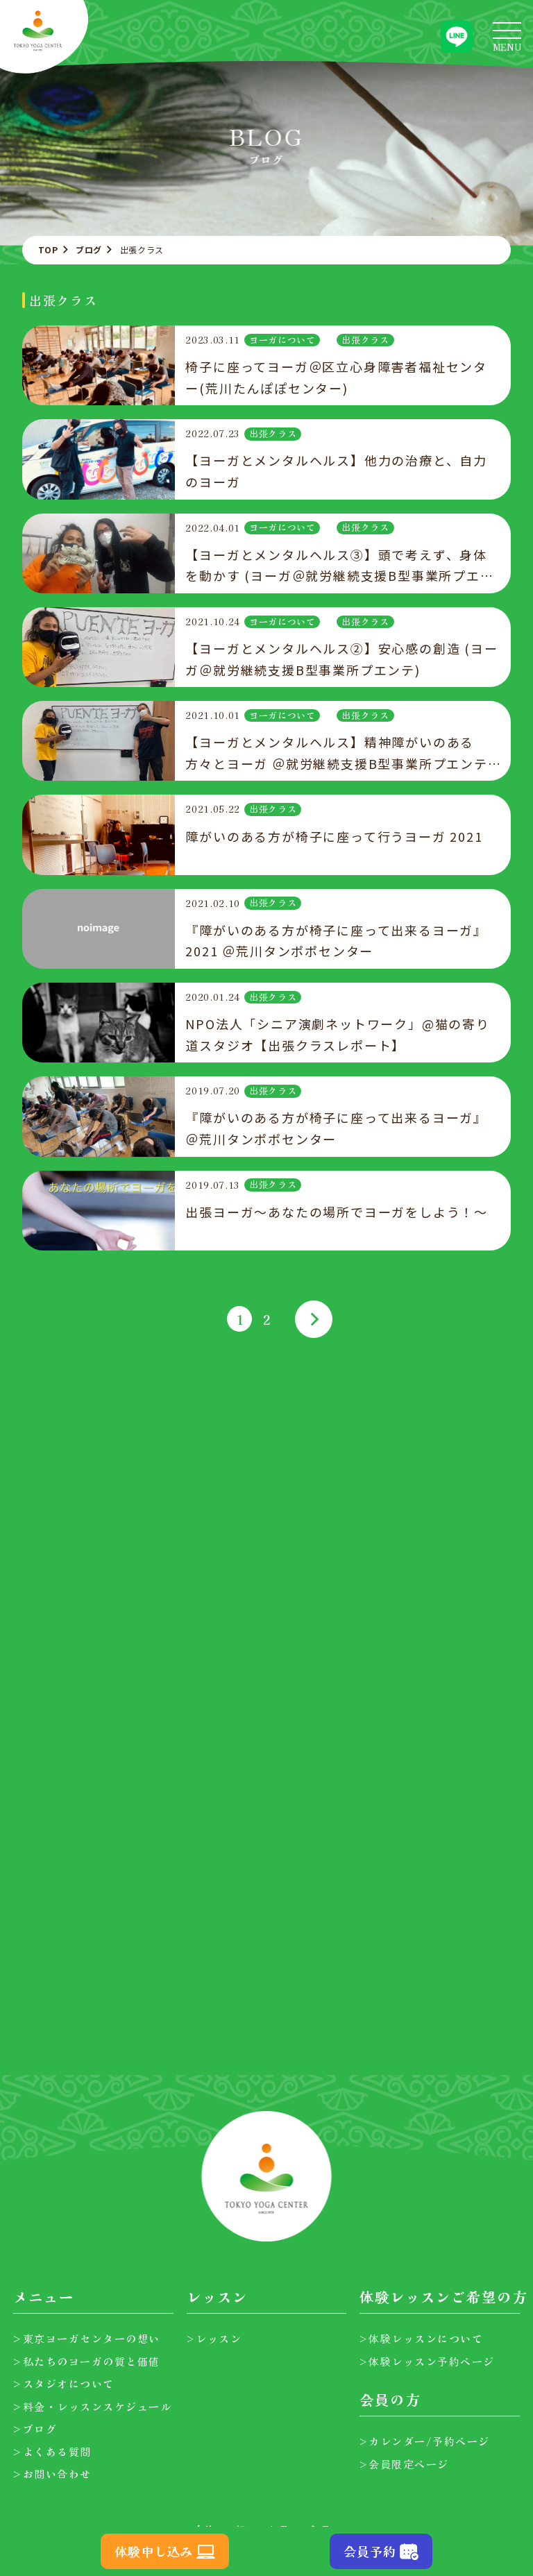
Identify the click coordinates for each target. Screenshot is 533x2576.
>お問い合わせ (52, 2473)
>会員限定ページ (404, 2464)
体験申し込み (154, 2551)
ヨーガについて (282, 340)
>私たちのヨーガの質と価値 (86, 2361)
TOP (48, 249)
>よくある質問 (52, 2451)
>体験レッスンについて (421, 2338)
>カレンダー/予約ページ (424, 2441)
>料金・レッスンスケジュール (92, 2406)
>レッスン (214, 2338)
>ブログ (35, 2428)
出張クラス (365, 340)
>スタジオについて (64, 2383)
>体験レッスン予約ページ (427, 2361)
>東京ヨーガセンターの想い (86, 2338)
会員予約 (370, 2551)
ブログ (89, 249)
